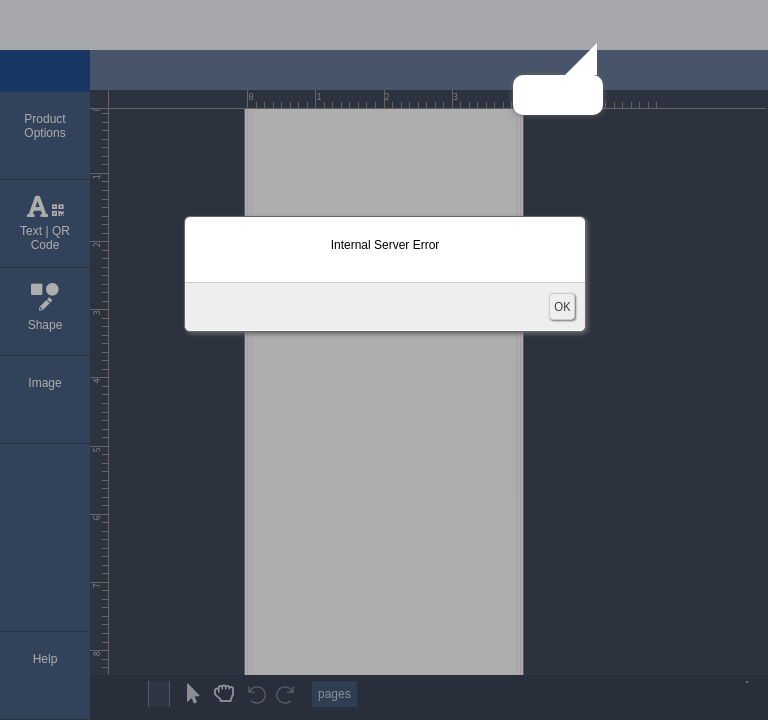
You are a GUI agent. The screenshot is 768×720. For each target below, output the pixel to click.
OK (562, 306)
